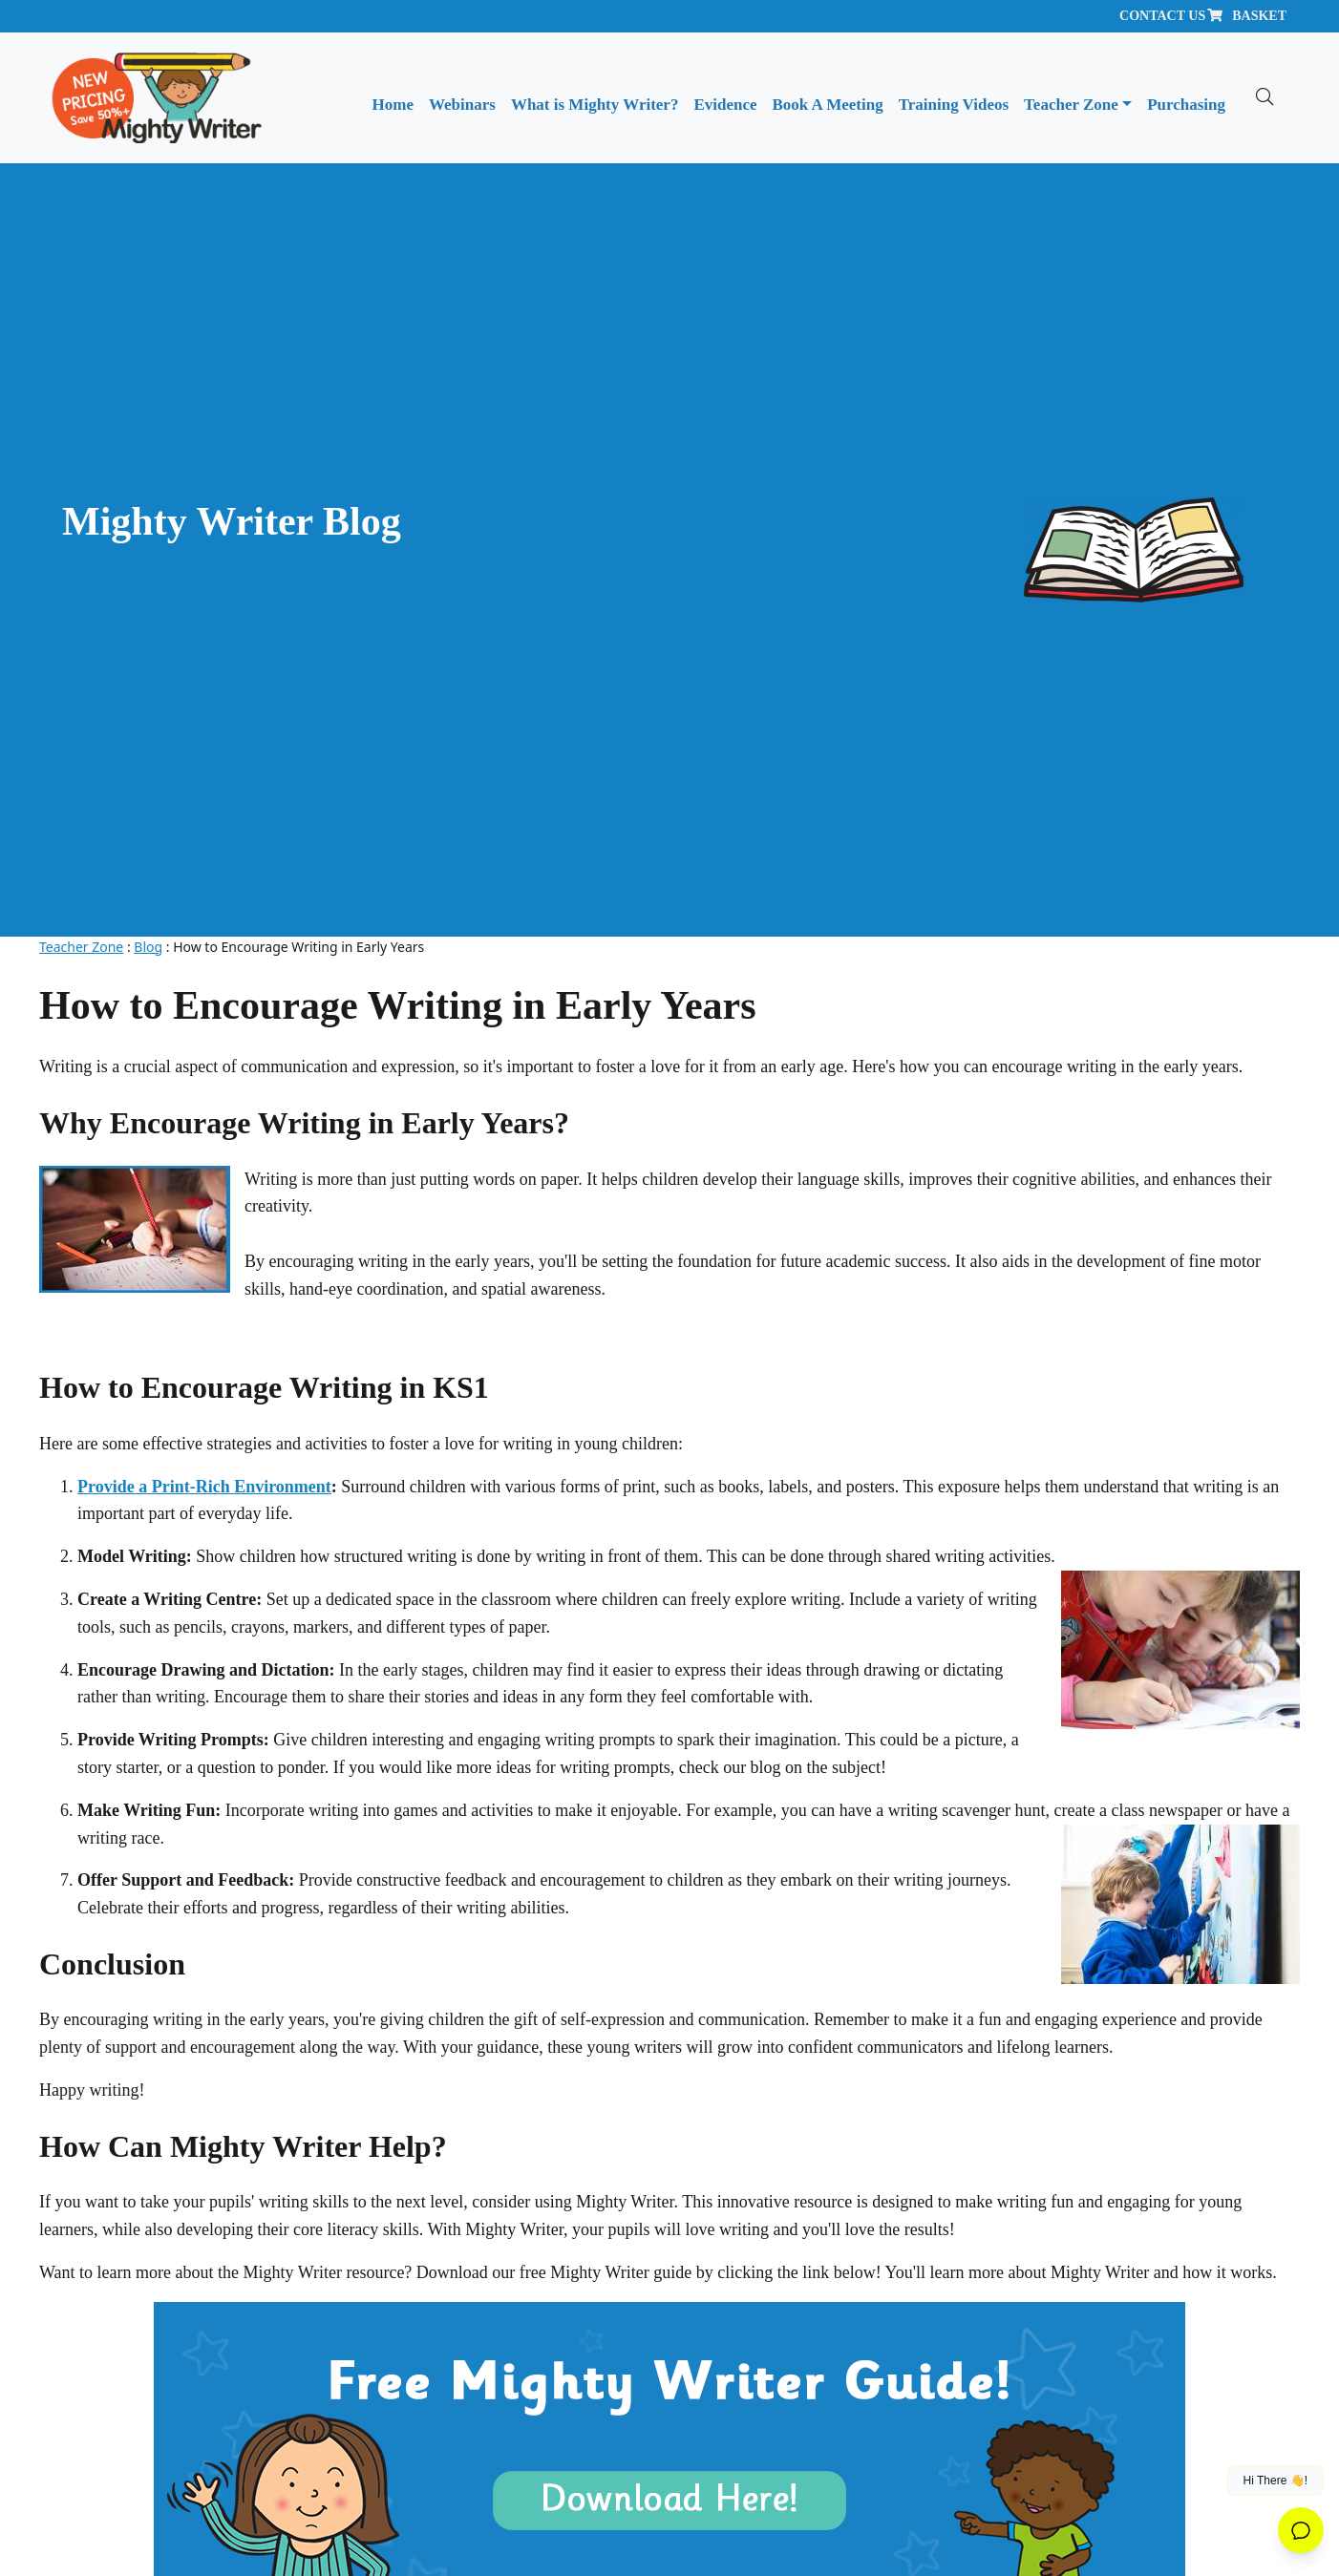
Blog (148, 947)
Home (393, 104)
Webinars (462, 104)
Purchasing (1186, 104)
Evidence (724, 104)
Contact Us (1162, 16)
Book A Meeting (828, 104)
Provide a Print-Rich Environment (204, 1486)
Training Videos (954, 104)
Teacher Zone (1071, 104)
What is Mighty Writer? (595, 104)
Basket (1259, 16)
